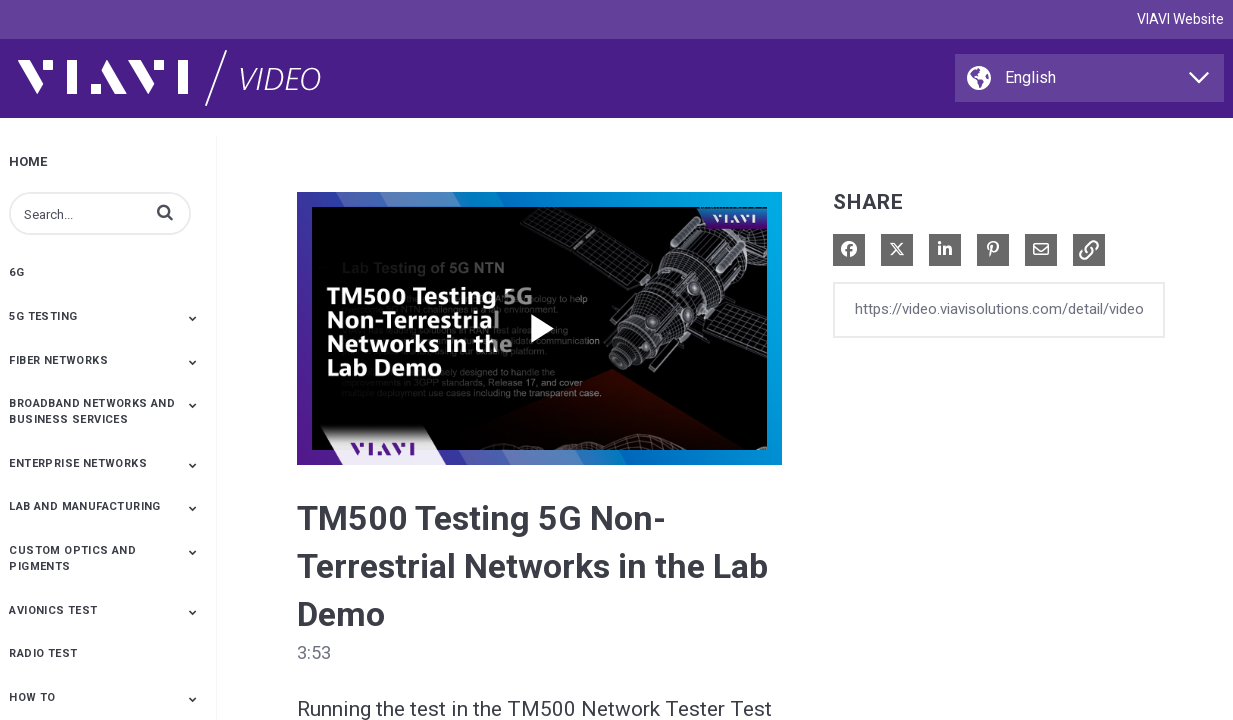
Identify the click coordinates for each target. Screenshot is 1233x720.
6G (16, 272)
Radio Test (43, 653)
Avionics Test (53, 610)
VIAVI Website (1180, 19)
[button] (165, 212)
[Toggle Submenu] (193, 318)
